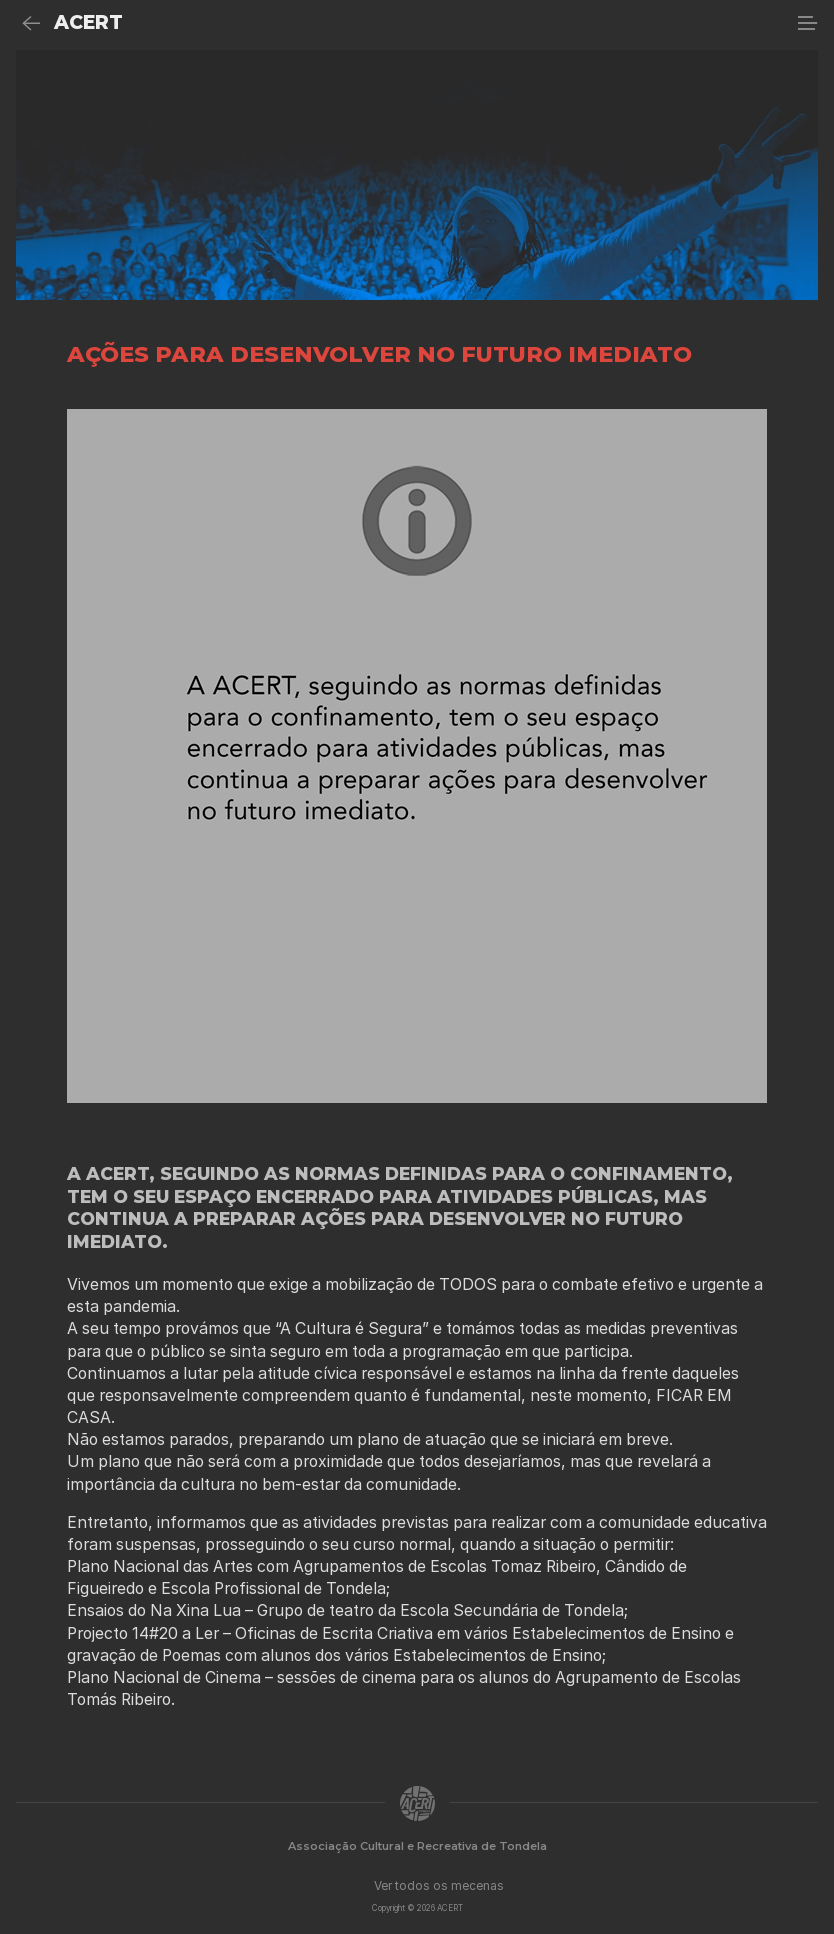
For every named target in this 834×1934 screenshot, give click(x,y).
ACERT (88, 22)
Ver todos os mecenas (439, 1885)
